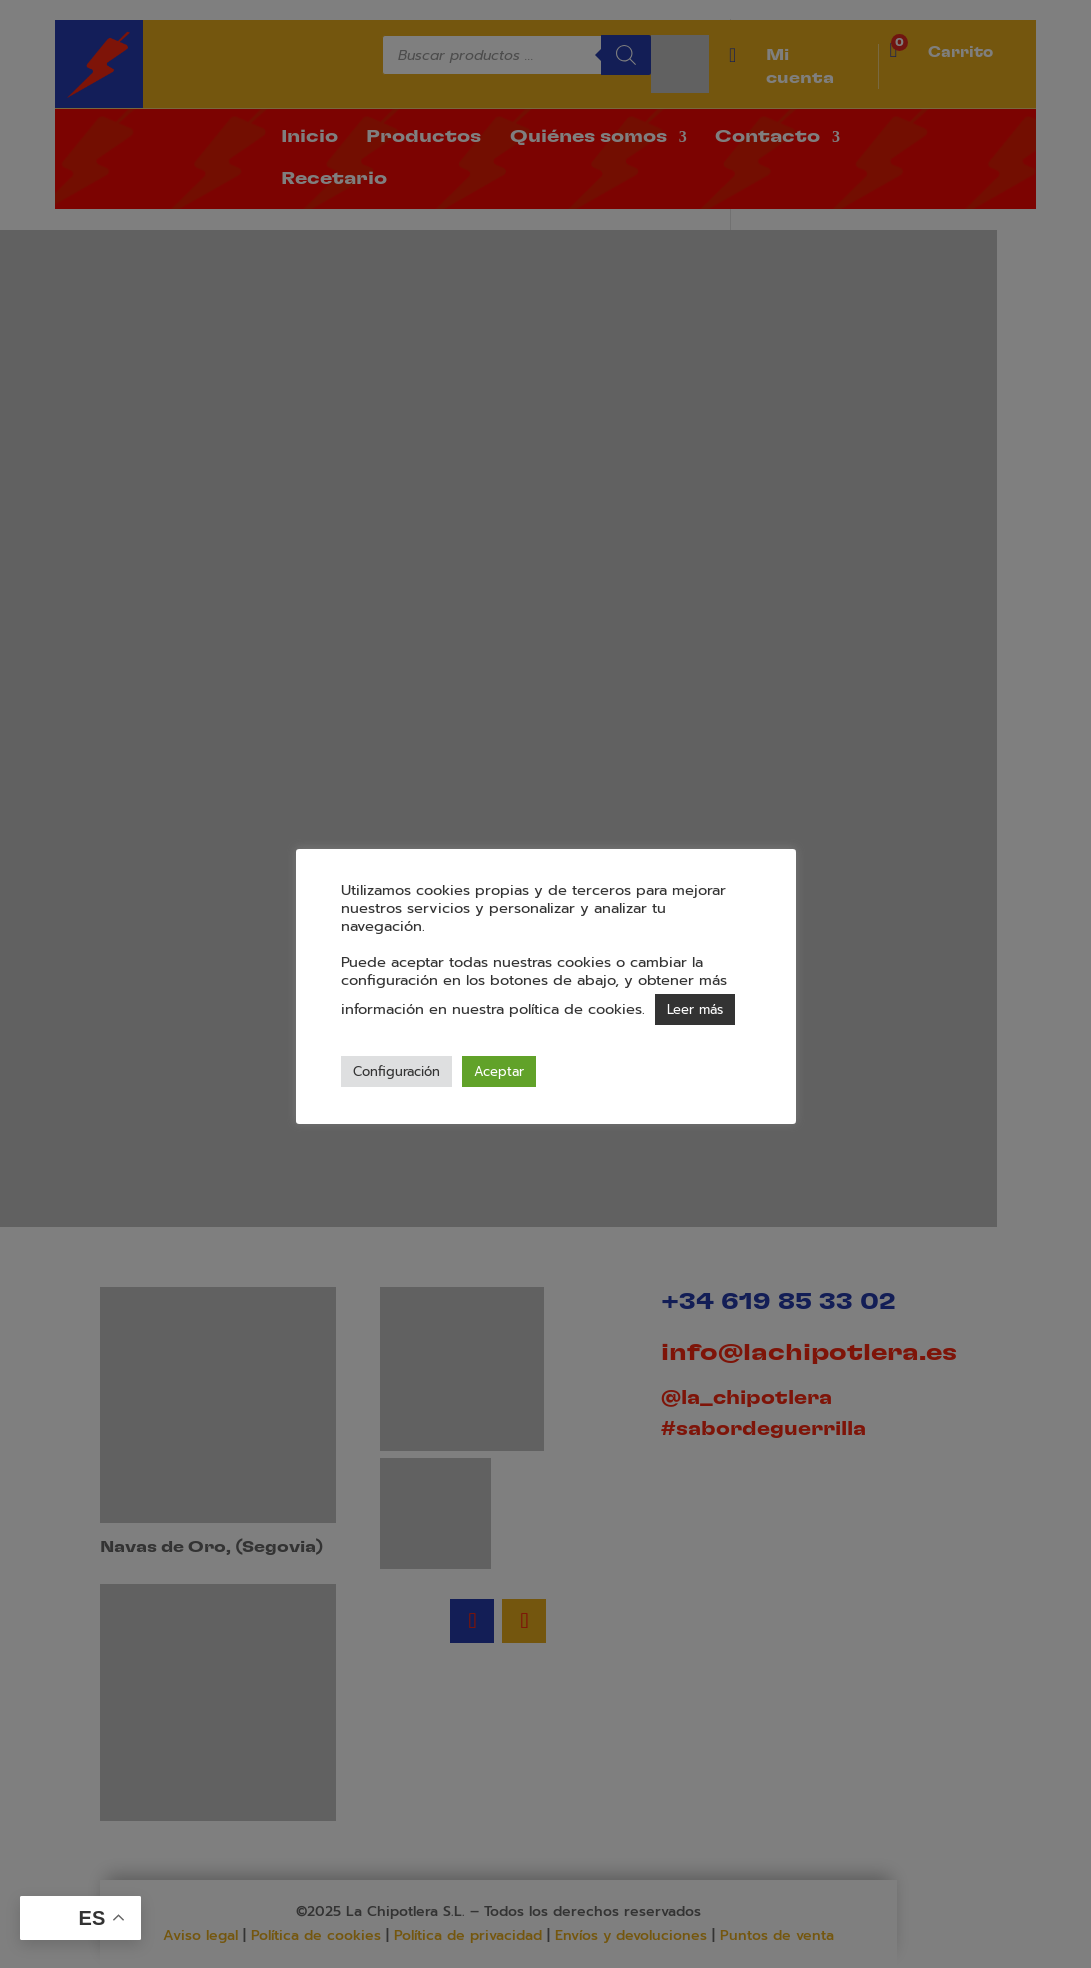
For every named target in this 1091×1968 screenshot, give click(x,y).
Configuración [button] (396, 1071)
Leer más (695, 1009)
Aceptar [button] (499, 1071)
